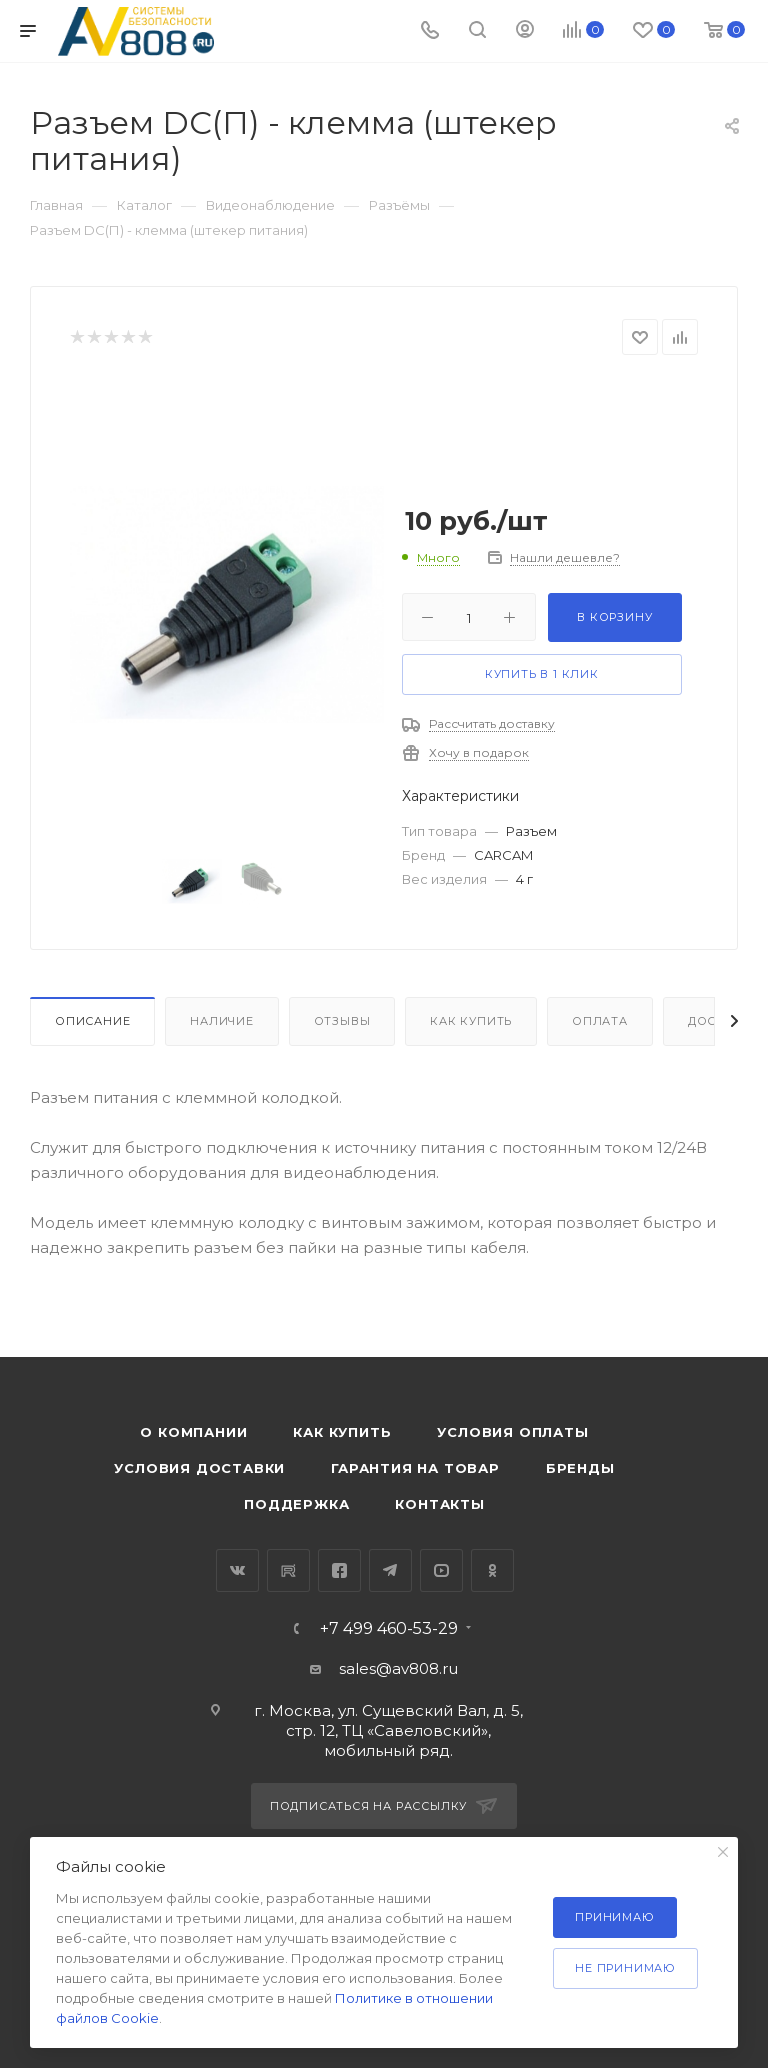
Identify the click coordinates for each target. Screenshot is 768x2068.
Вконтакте (237, 1570)
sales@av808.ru (398, 1668)
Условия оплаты (512, 1432)
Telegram (390, 1570)
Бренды (580, 1468)
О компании (193, 1432)
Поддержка (296, 1504)
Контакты (439, 1504)
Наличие (222, 1021)
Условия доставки (199, 1468)
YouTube (441, 1570)
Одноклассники (492, 1570)
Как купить (471, 1021)
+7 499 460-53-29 (389, 1629)
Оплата (600, 1021)
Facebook (339, 1570)
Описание (92, 1021)
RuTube (288, 1570)
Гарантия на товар (415, 1468)
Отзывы (342, 1021)
